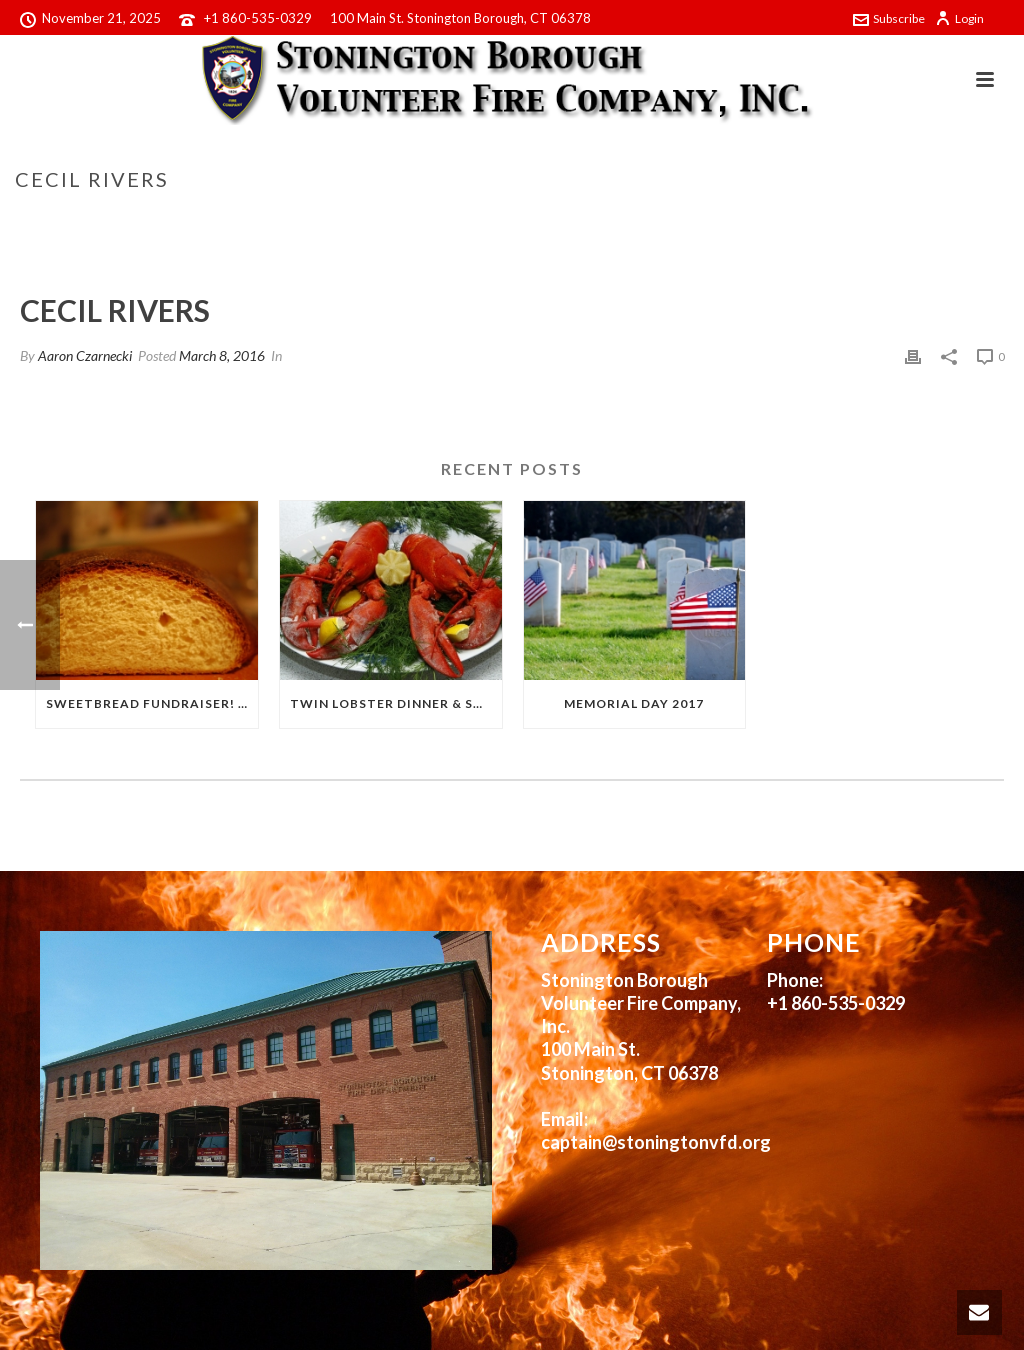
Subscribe (889, 18)
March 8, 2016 (222, 355)
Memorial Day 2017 (634, 703)
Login (959, 18)
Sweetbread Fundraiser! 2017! (152, 703)
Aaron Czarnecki (85, 355)
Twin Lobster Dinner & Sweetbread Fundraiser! (396, 703)
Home (789, 221)
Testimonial (861, 221)
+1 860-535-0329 (258, 18)
